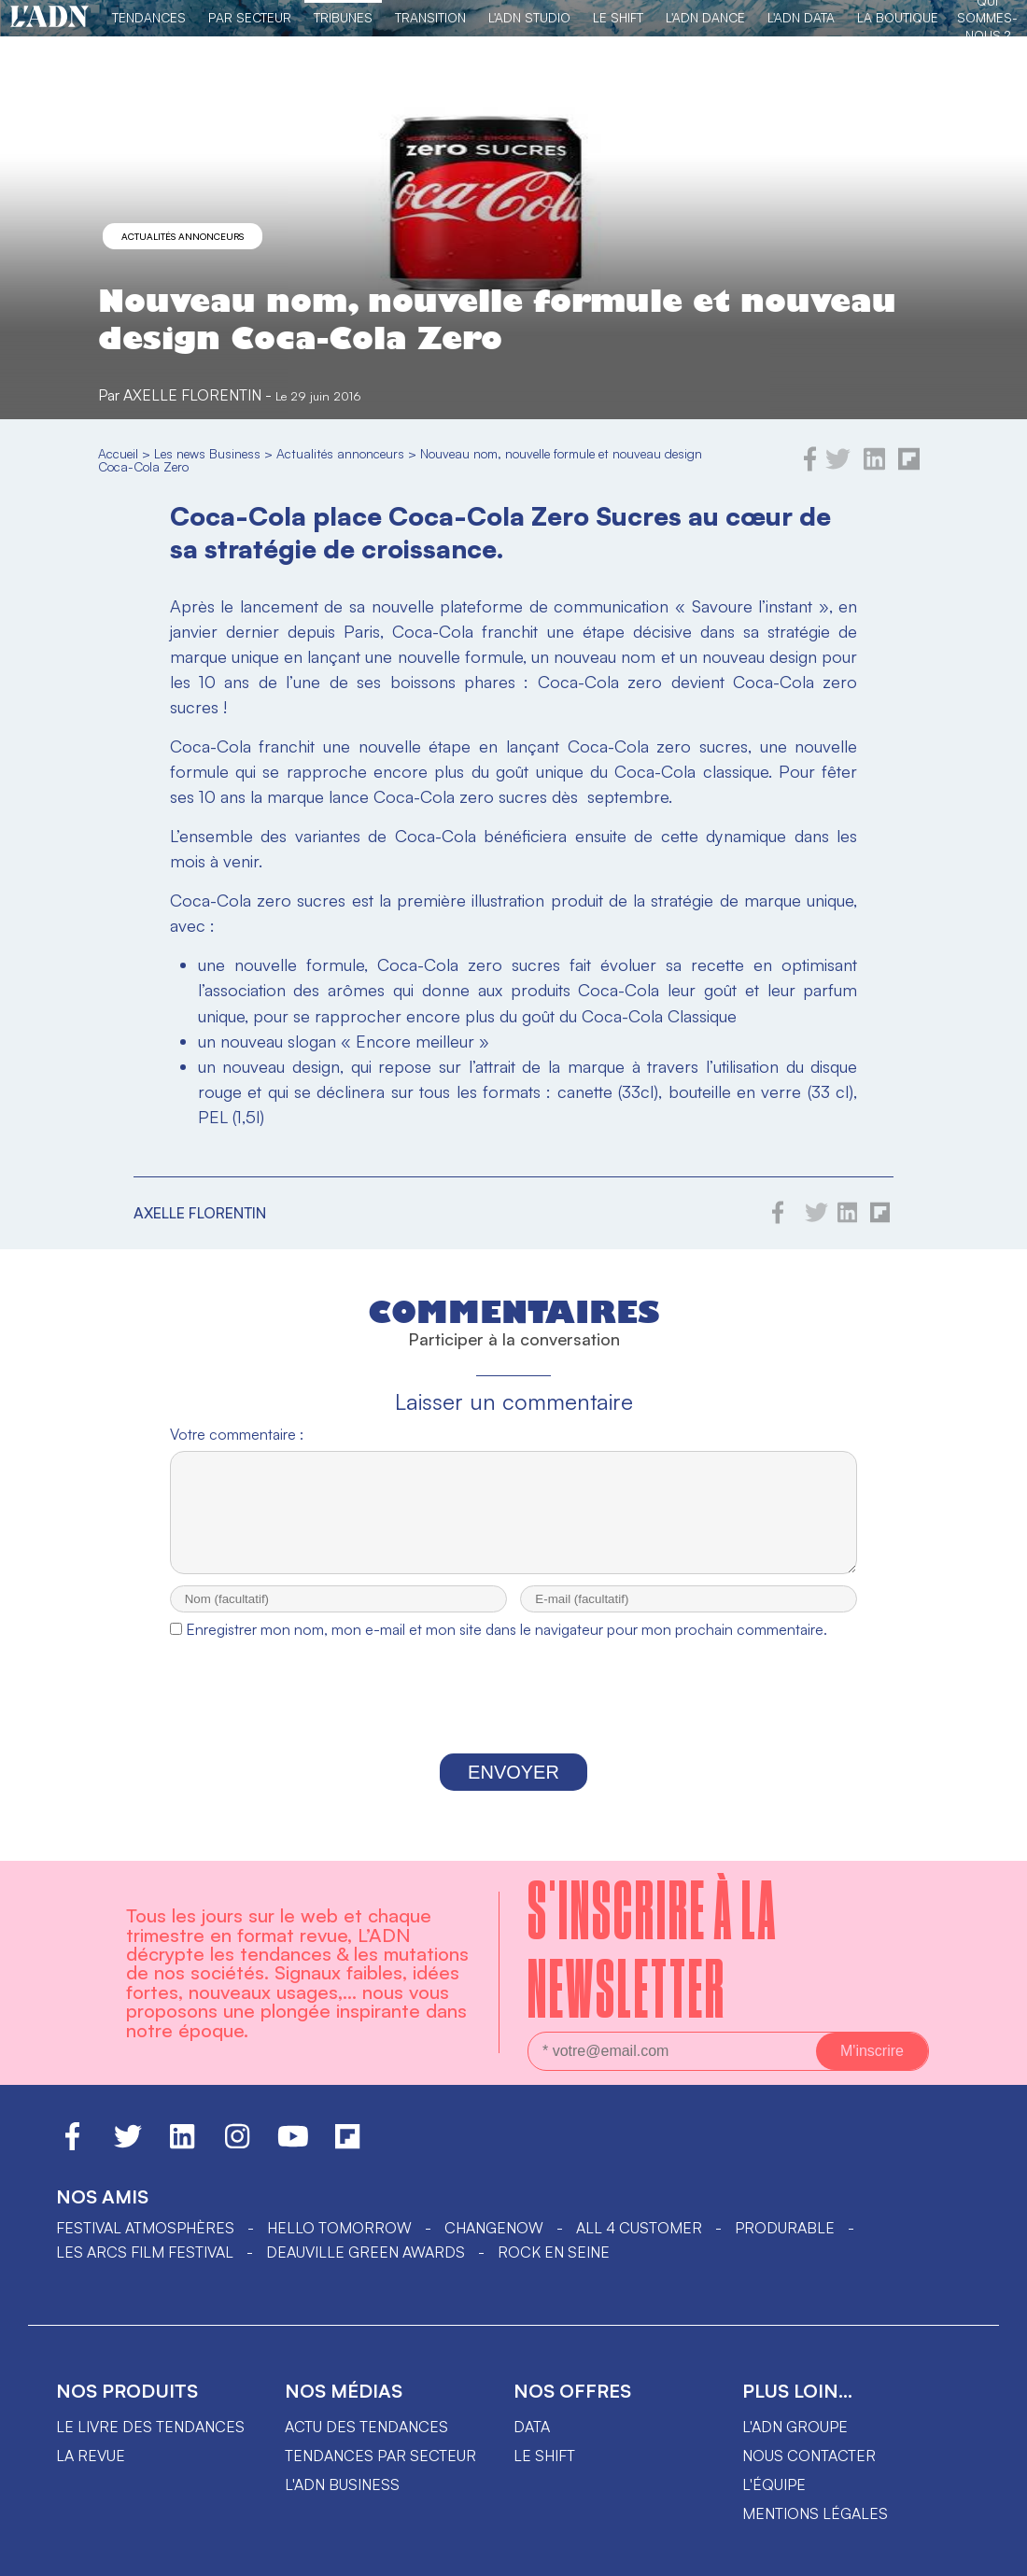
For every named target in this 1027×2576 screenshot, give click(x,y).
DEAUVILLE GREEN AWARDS (365, 2268)
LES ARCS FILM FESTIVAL (144, 2268)
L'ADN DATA (801, 17)
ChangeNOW (493, 2244)
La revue (90, 2472)
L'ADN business (342, 2501)
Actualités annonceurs (182, 236)
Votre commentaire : (236, 1434)
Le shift (544, 2472)
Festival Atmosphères (145, 2244)
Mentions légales (815, 2530)
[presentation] (513, 1718)
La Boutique (897, 17)
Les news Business (207, 453)
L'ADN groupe (795, 2443)
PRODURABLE (785, 2244)
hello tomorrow (339, 2244)
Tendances (149, 17)
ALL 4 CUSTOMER (639, 2244)
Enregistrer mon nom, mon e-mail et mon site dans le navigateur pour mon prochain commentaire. (506, 1646)
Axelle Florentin (192, 395)
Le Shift (618, 17)
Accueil (118, 453)
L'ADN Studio (529, 17)
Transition (430, 17)
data (532, 2443)
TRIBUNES (343, 17)
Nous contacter (809, 2472)
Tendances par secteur (380, 2472)
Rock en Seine (554, 2268)
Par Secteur (249, 17)
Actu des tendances (366, 2443)
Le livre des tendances (150, 2443)
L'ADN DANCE (705, 17)
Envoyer (513, 1789)
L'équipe (774, 2501)
